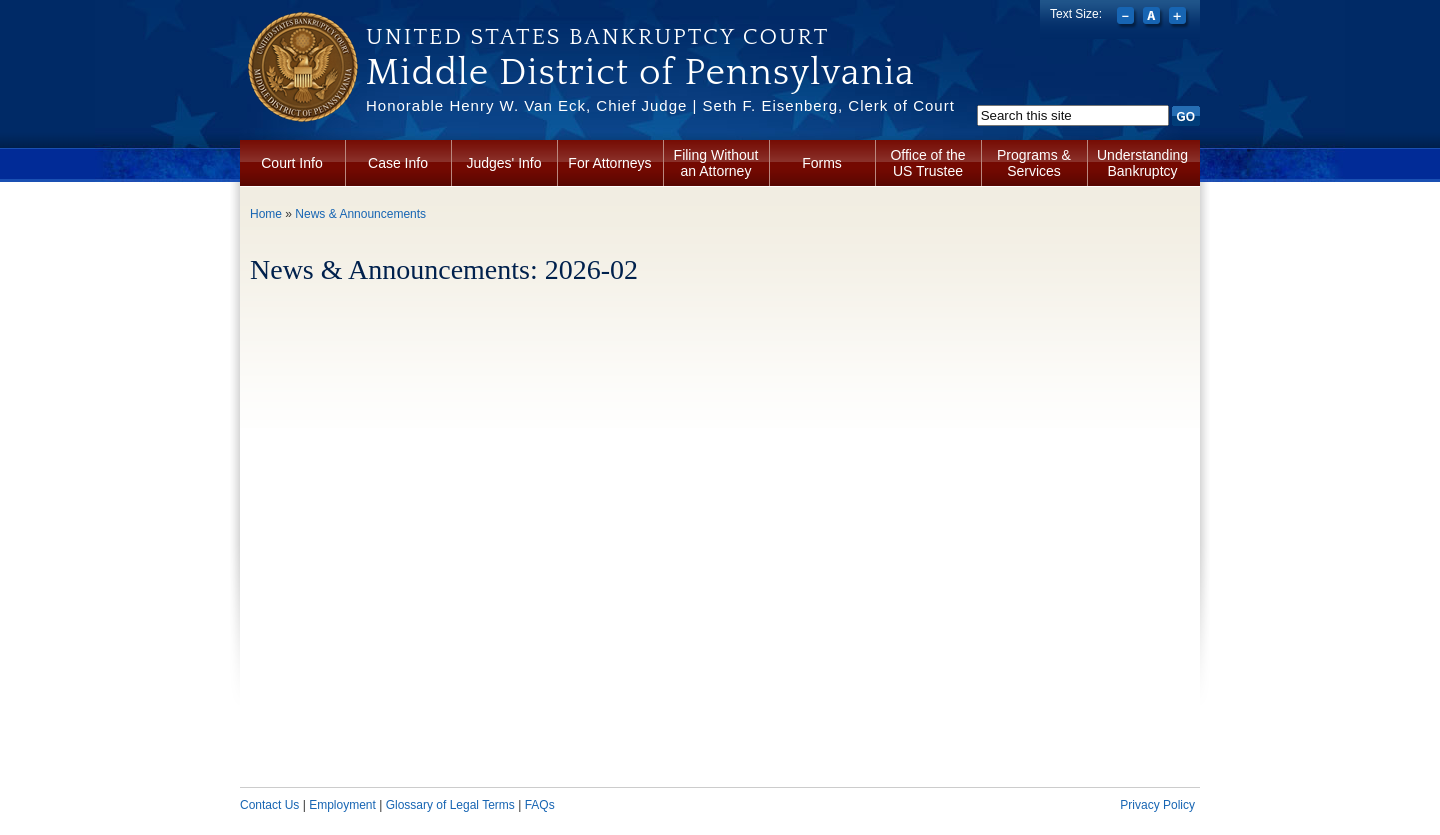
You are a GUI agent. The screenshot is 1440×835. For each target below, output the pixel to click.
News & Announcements (360, 214)
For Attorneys (609, 163)
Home (266, 214)
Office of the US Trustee (927, 163)
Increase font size (1179, 18)
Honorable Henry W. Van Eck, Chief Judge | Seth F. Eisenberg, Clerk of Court (660, 105)
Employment (342, 805)
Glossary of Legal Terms (450, 805)
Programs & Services (1034, 163)
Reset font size (1153, 18)
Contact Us (269, 805)
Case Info (398, 163)
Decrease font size (1127, 18)
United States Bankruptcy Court (597, 37)
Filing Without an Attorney (716, 163)
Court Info (291, 163)
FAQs (540, 805)
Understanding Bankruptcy (1142, 163)
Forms (822, 163)
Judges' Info (503, 163)
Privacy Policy (1157, 805)
